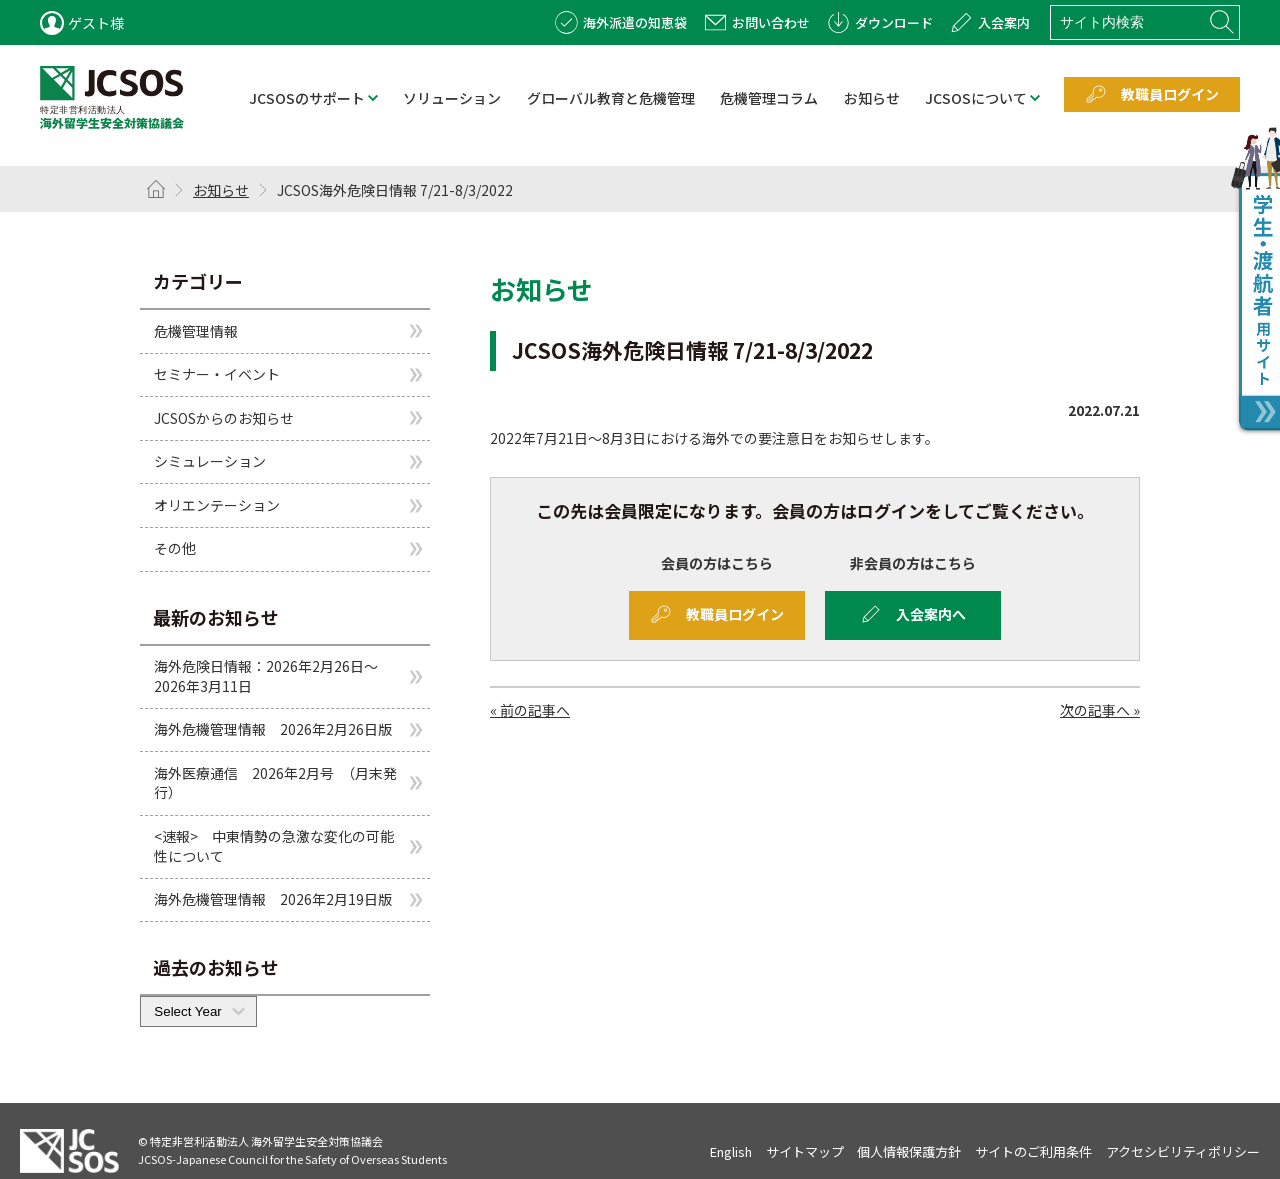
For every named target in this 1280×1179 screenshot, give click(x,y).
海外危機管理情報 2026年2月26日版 (273, 729)
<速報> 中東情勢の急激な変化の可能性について (274, 846)
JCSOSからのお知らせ (224, 418)
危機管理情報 (196, 330)
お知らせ (221, 190)
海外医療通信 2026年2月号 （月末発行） (275, 783)
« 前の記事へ (530, 710)
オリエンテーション (217, 505)
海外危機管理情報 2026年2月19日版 (273, 899)
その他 (175, 548)
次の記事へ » (1100, 710)
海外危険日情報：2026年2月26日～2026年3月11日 (266, 676)
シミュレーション (210, 461)
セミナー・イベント (217, 374)
